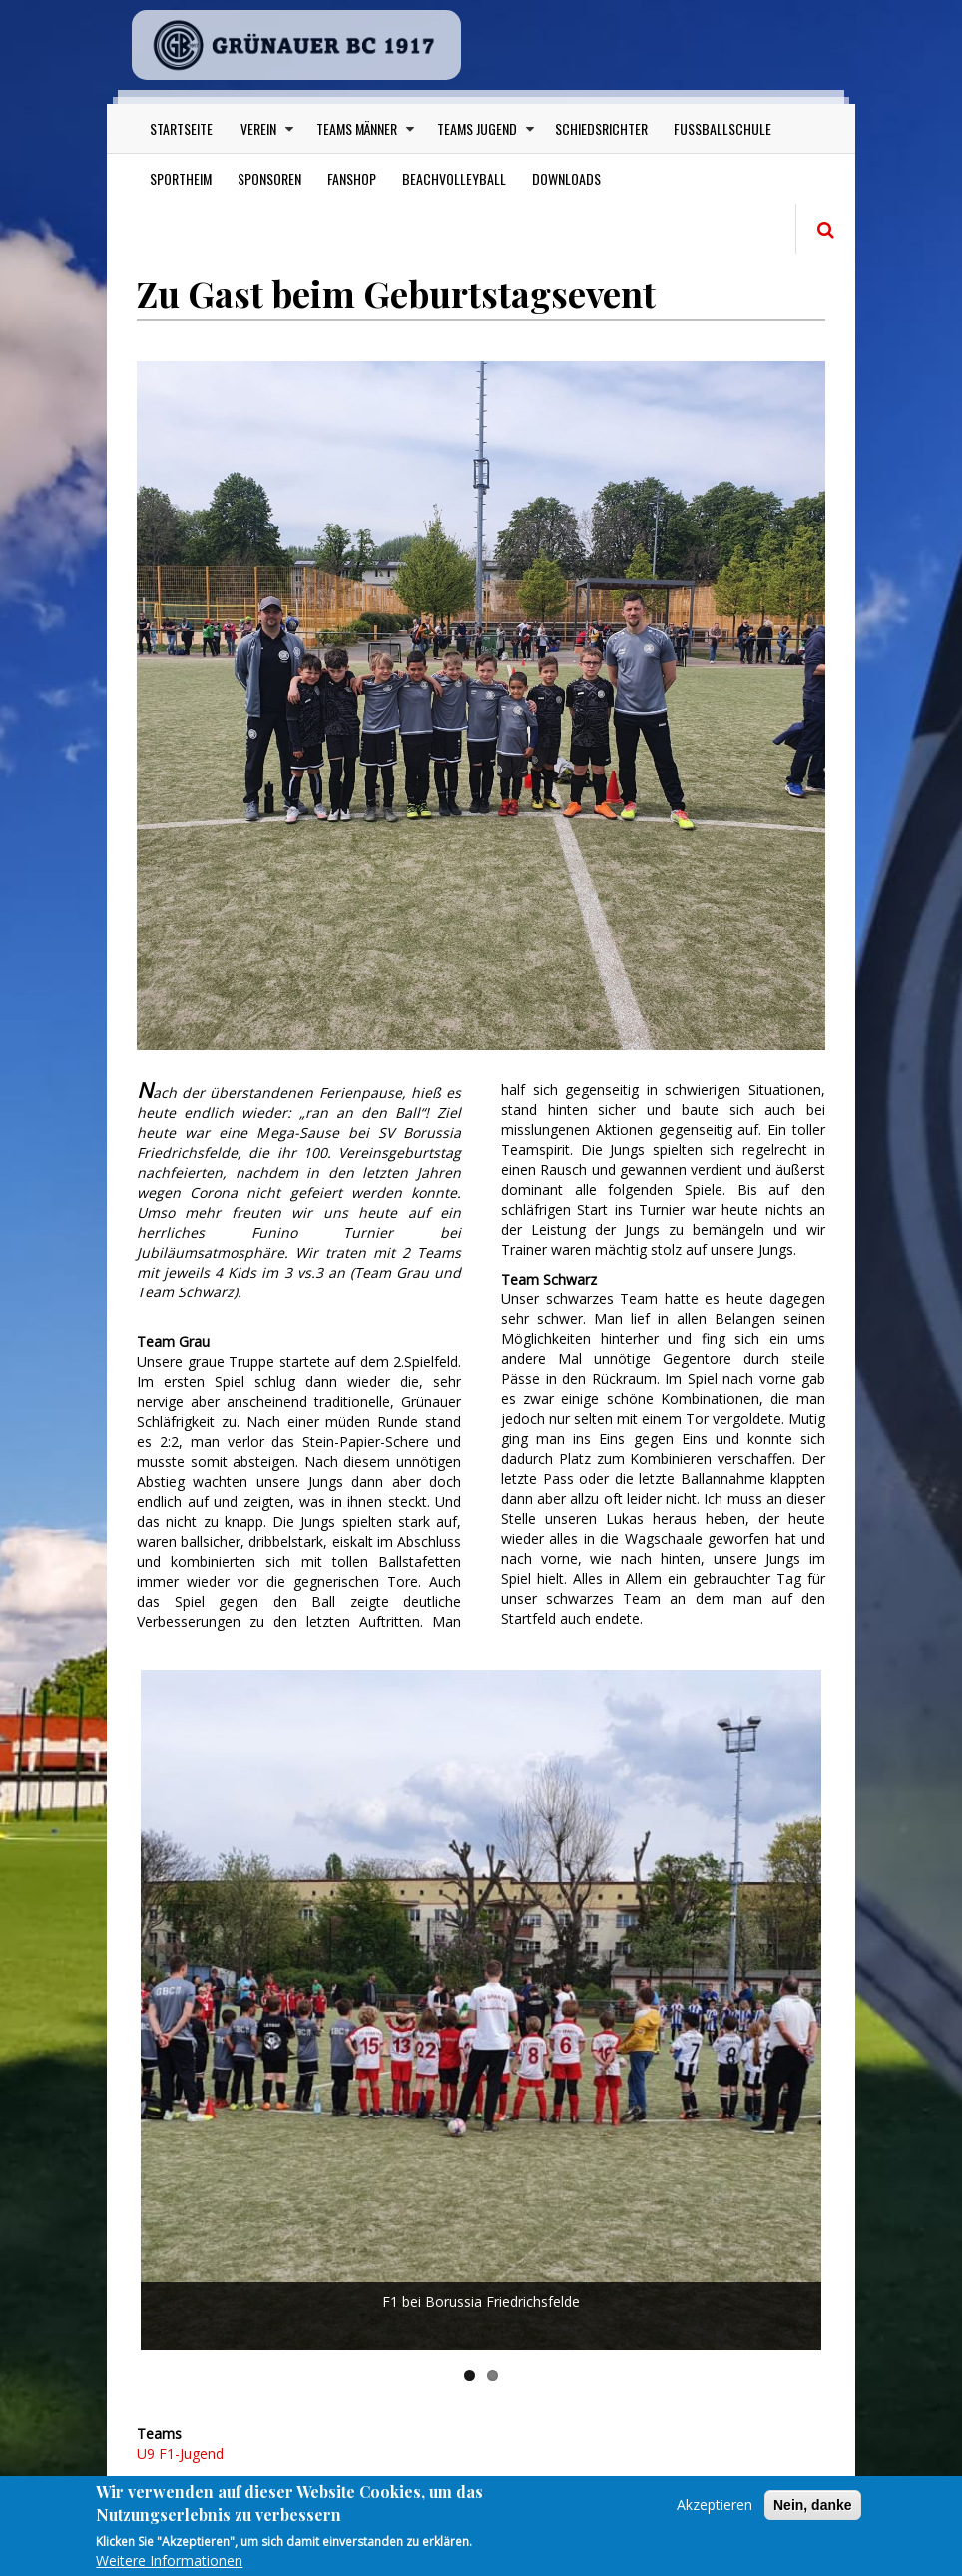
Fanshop (351, 178)
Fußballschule (722, 128)
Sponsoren (269, 178)
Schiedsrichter (601, 128)
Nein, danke (812, 2514)
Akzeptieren (714, 2513)
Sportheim (181, 178)
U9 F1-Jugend (180, 2453)
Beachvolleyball (454, 178)
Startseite (181, 128)
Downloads (566, 178)
